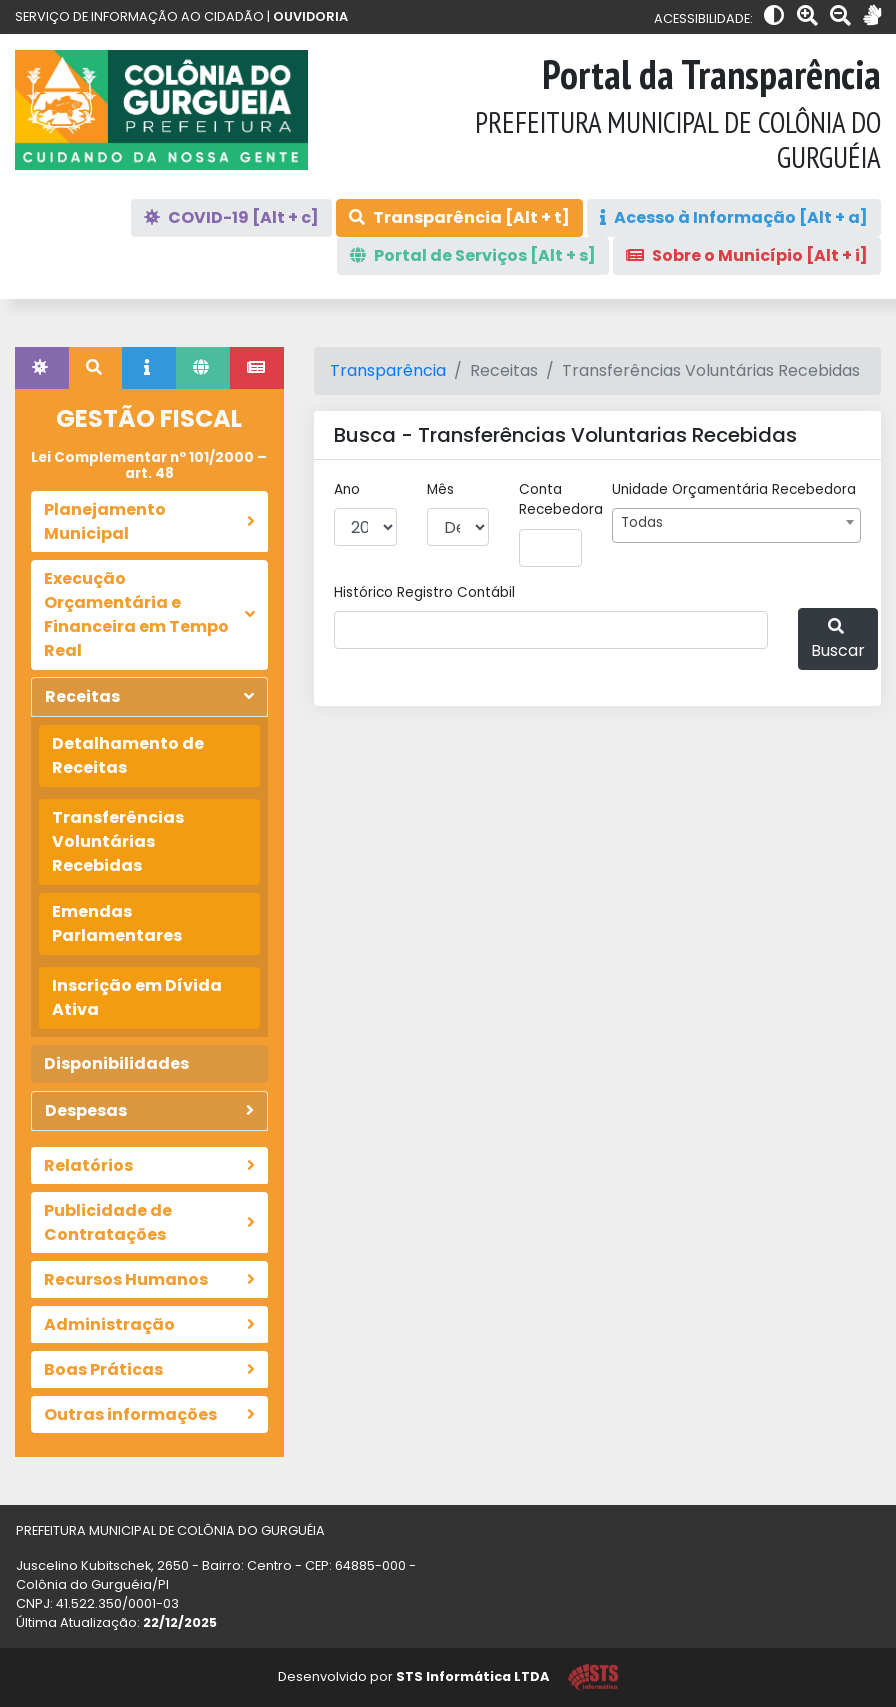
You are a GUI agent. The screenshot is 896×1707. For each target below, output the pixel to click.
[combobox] (736, 525)
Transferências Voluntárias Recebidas (118, 841)
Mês (440, 489)
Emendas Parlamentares (117, 923)
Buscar (838, 640)
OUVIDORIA (310, 16)
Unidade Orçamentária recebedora (734, 489)
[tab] (42, 368)
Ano (347, 489)
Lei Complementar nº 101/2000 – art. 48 (149, 465)
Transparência (388, 370)
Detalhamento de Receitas (128, 755)
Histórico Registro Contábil (424, 592)
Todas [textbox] (642, 522)
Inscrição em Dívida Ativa (137, 997)
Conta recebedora (561, 499)
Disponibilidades (116, 1063)
